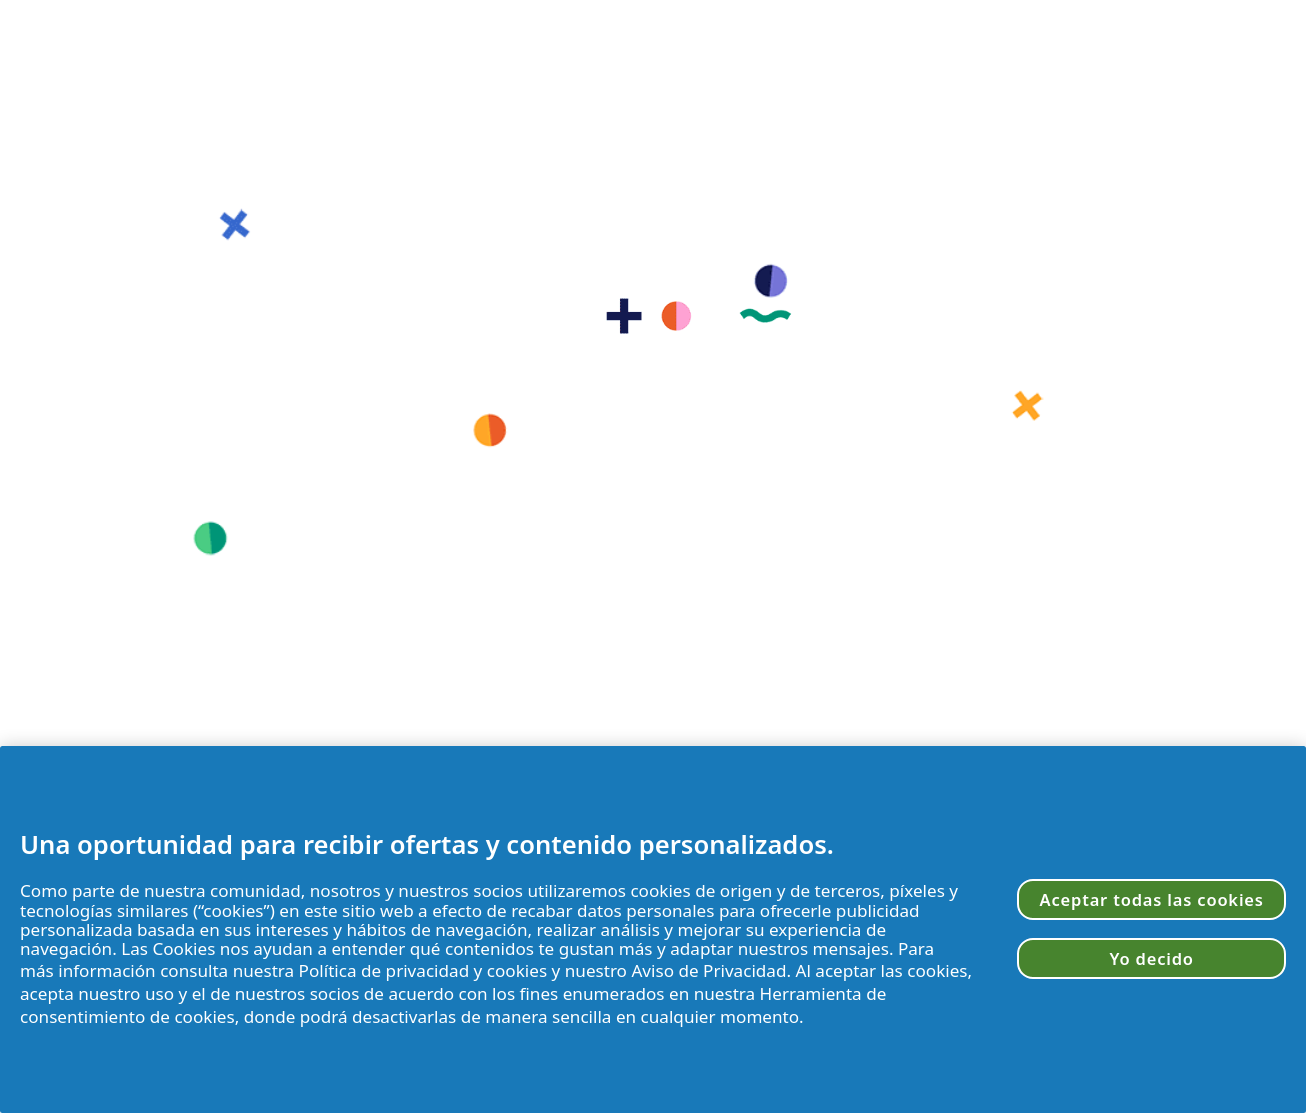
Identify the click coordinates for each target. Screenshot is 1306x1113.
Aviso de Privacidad (708, 970)
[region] (653, 929)
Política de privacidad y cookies (423, 970)
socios (498, 890)
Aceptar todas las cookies (1152, 899)
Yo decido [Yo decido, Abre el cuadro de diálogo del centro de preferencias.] (1152, 958)
